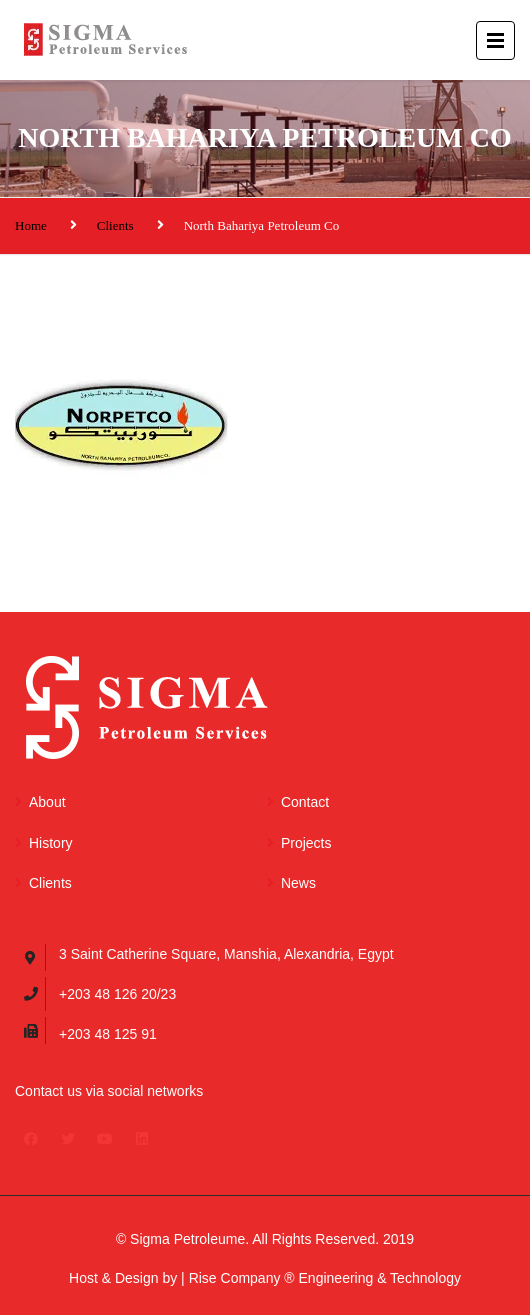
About (47, 802)
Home (31, 225)
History (51, 843)
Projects (306, 843)
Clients (115, 225)
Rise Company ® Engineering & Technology (325, 1278)
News (298, 883)
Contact (305, 802)
